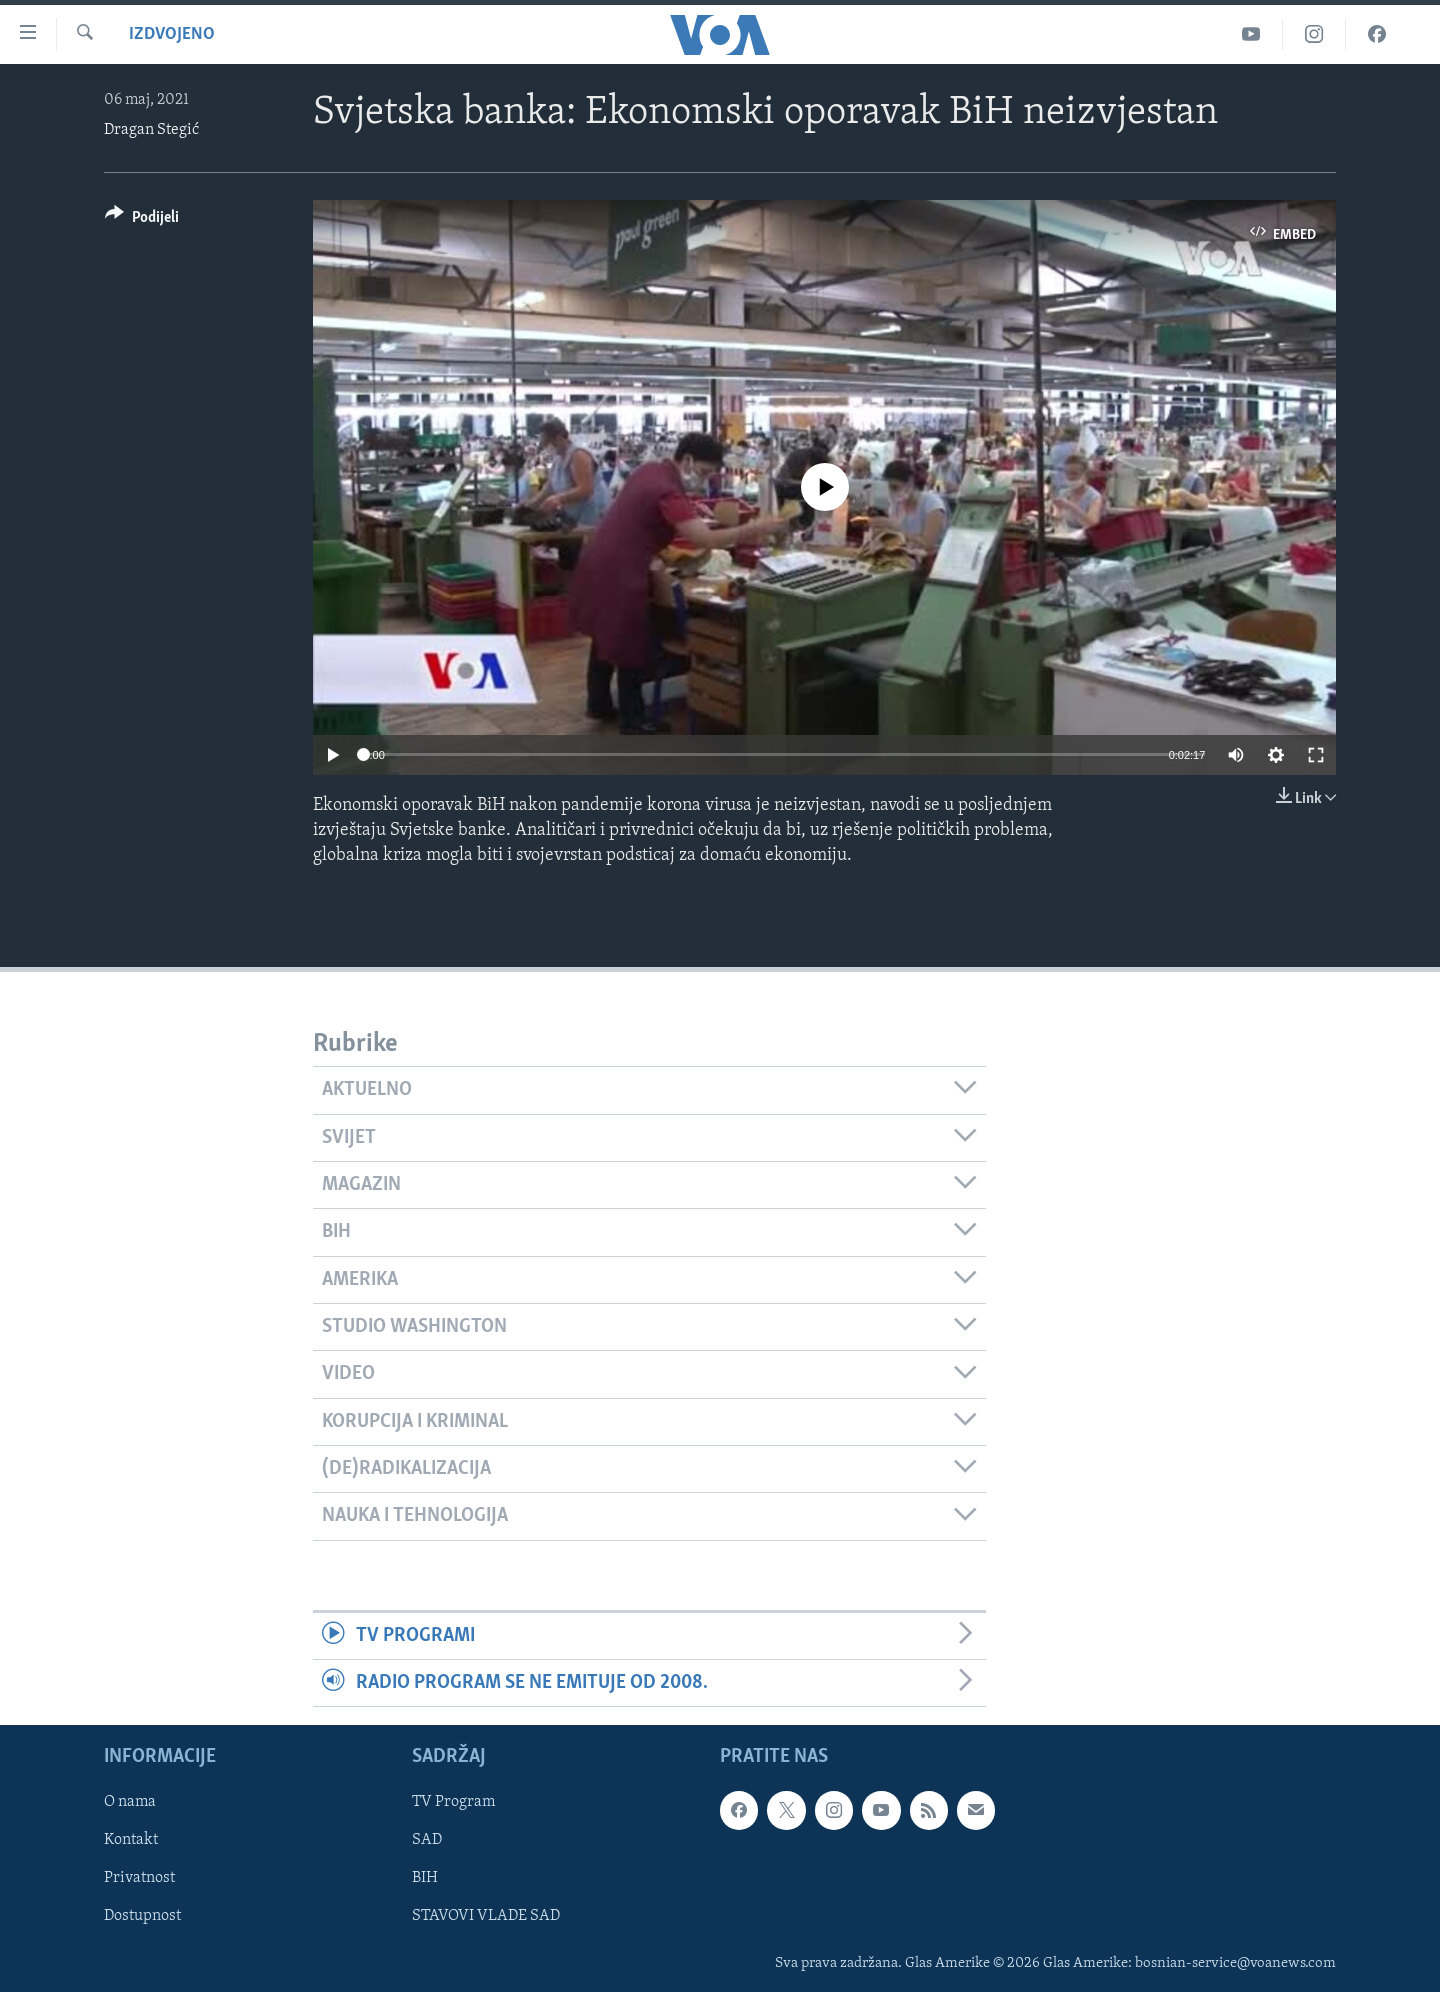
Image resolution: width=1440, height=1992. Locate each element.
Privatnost (139, 1879)
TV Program (453, 1803)
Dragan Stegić (151, 130)
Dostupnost (142, 1917)
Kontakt (131, 1841)
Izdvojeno (172, 34)
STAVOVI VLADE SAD (486, 1917)
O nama (130, 1803)
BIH (425, 1879)
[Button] (142, 220)
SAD (427, 1841)
